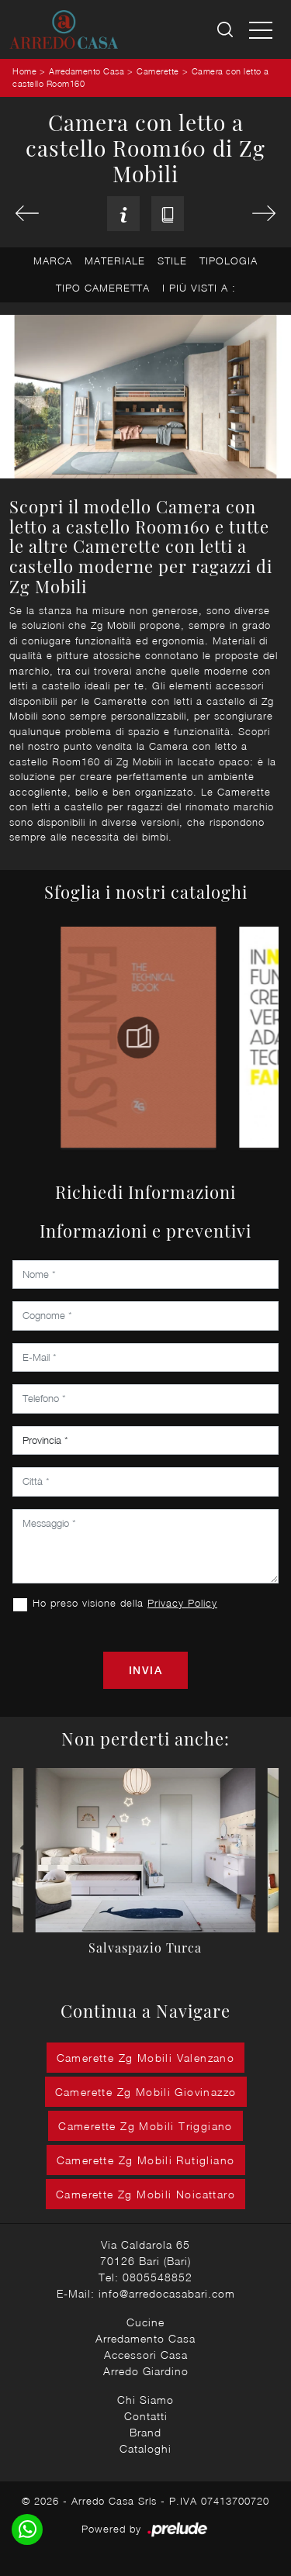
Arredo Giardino (146, 2370)
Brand (145, 2432)
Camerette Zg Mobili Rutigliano (146, 2160)
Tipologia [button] (228, 260)
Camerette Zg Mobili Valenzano (146, 2057)
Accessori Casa (146, 2354)
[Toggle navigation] (261, 29)
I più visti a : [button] (199, 287)
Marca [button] (52, 260)
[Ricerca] (226, 30)
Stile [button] (172, 260)
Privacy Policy (182, 1603)
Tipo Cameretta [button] (103, 287)
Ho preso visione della (125, 1603)
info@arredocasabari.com (167, 2293)
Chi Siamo (145, 2399)
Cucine (145, 2322)
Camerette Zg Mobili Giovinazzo (146, 2091)
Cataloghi (145, 2448)
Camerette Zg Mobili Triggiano (145, 2125)
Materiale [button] (115, 260)
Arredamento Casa (86, 71)
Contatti (146, 2415)
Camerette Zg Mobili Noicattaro (145, 2194)
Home (24, 71)
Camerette (158, 71)
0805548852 (157, 2277)
